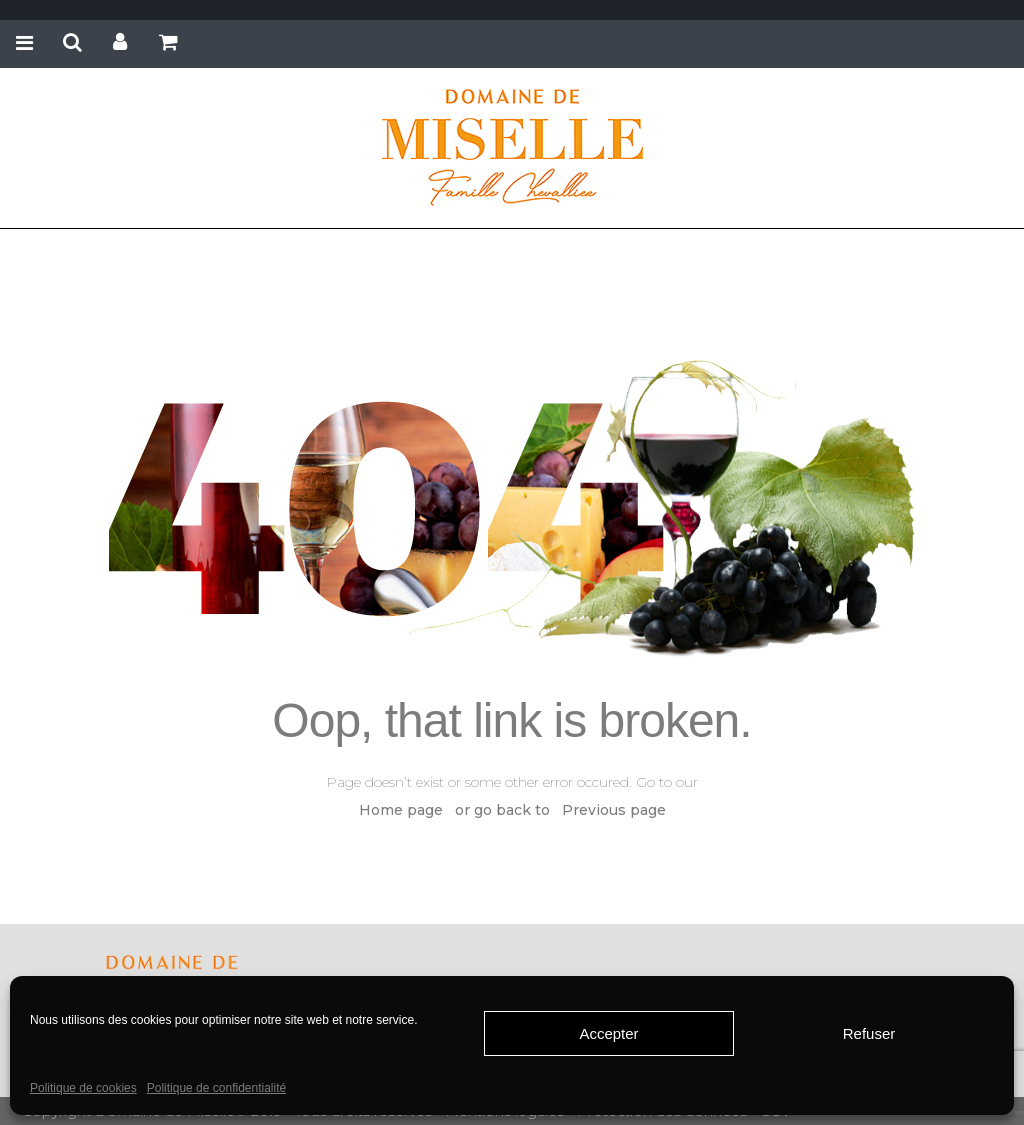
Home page (401, 810)
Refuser (869, 1033)
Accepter (608, 1033)
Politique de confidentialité (216, 1088)
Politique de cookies (83, 1088)
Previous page (614, 810)
